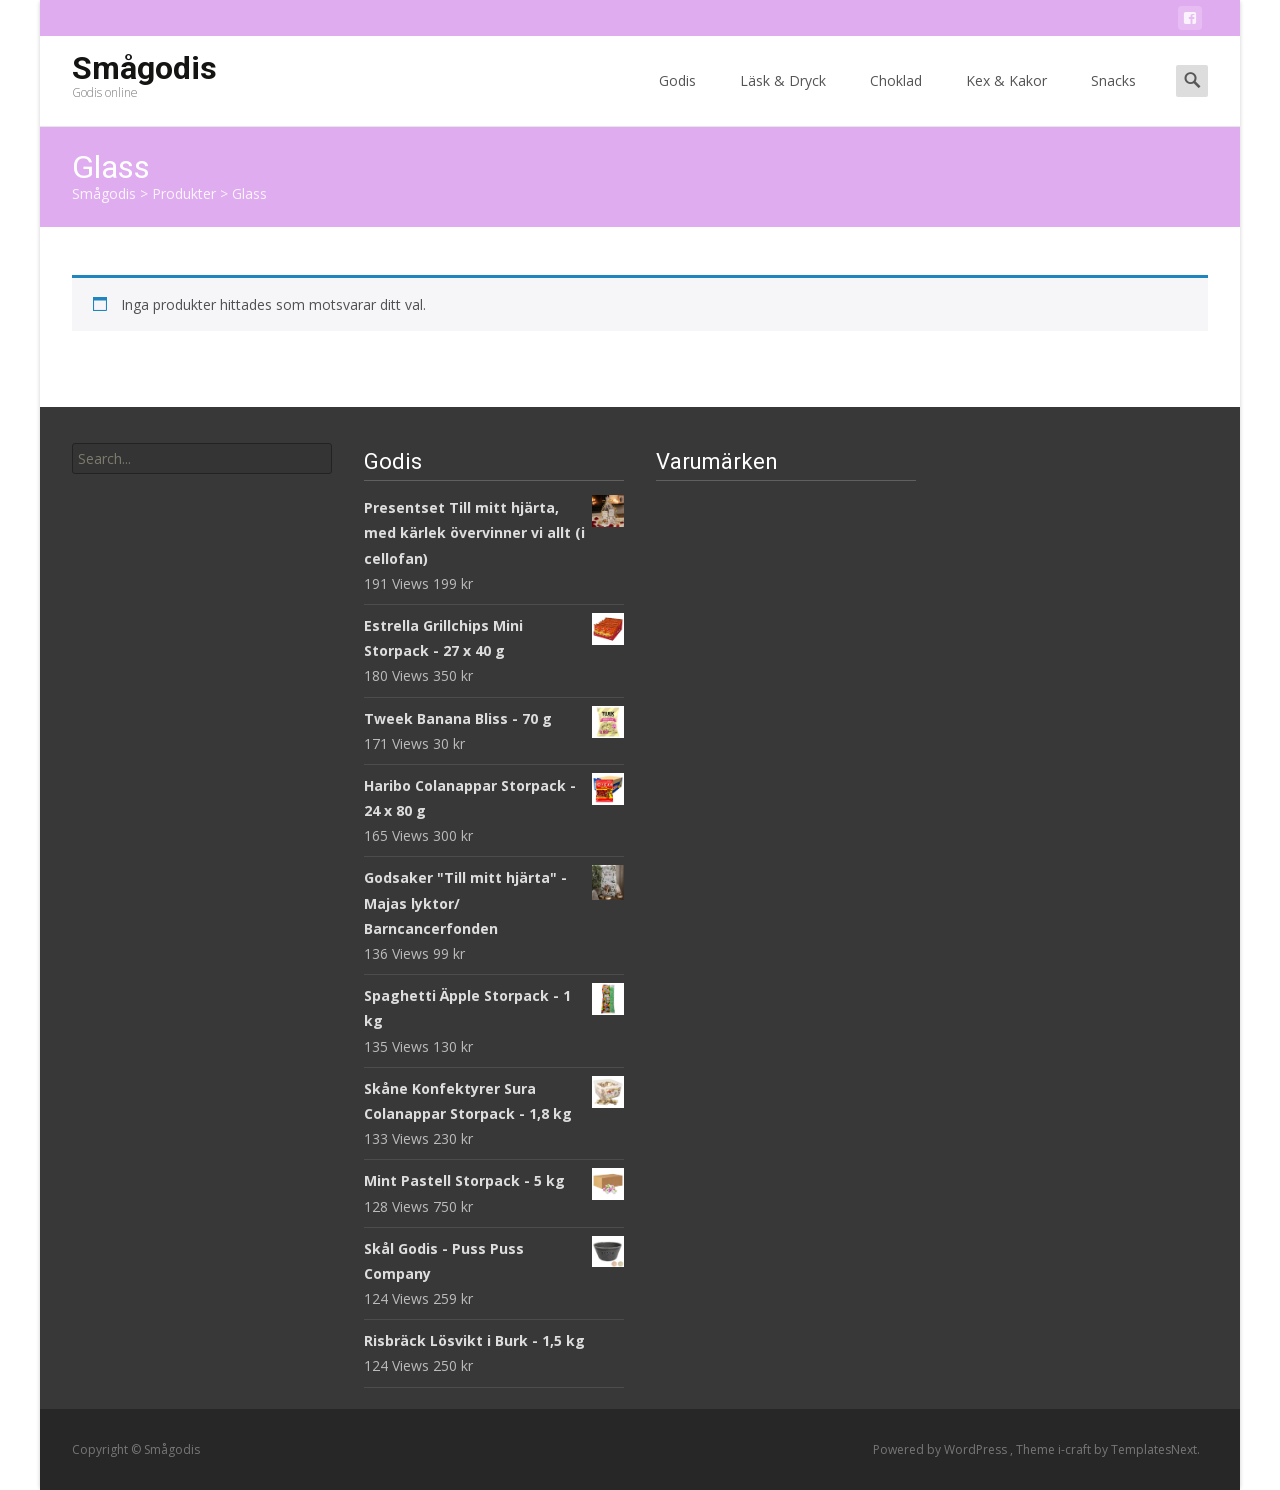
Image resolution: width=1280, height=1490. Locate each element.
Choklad (896, 98)
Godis (677, 98)
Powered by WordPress (941, 1449)
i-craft (1076, 1449)
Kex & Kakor (1006, 98)
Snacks (1113, 98)
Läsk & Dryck (783, 98)
